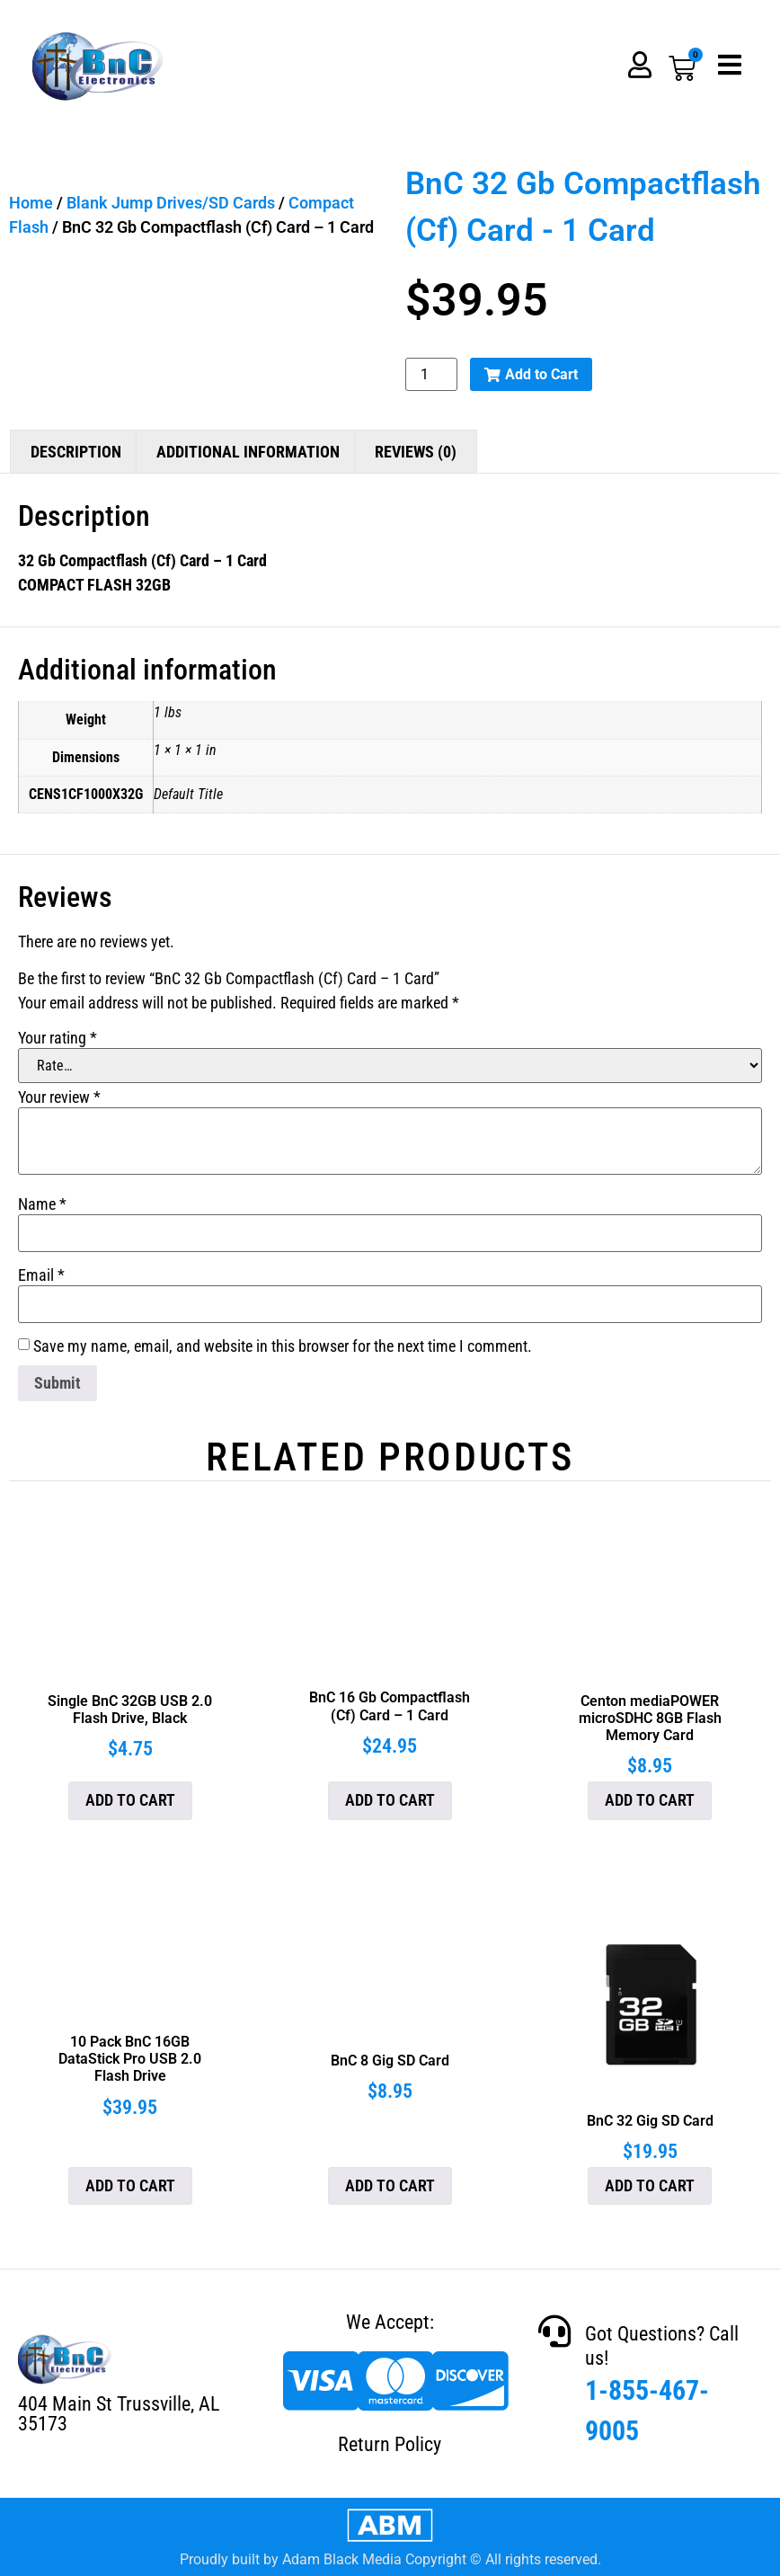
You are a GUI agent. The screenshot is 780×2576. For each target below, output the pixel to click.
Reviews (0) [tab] (415, 451)
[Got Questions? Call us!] (554, 2331)
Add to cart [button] (130, 1799)
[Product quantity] (431, 374)
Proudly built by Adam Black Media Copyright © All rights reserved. (390, 2559)
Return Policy (389, 2444)
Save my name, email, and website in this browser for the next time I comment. (282, 1346)
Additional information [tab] (248, 451)
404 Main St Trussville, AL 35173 (118, 2414)
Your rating (57, 1038)
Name (42, 1204)
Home (31, 202)
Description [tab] (76, 451)
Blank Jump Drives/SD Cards (170, 202)
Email (41, 1275)
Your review (59, 1097)
